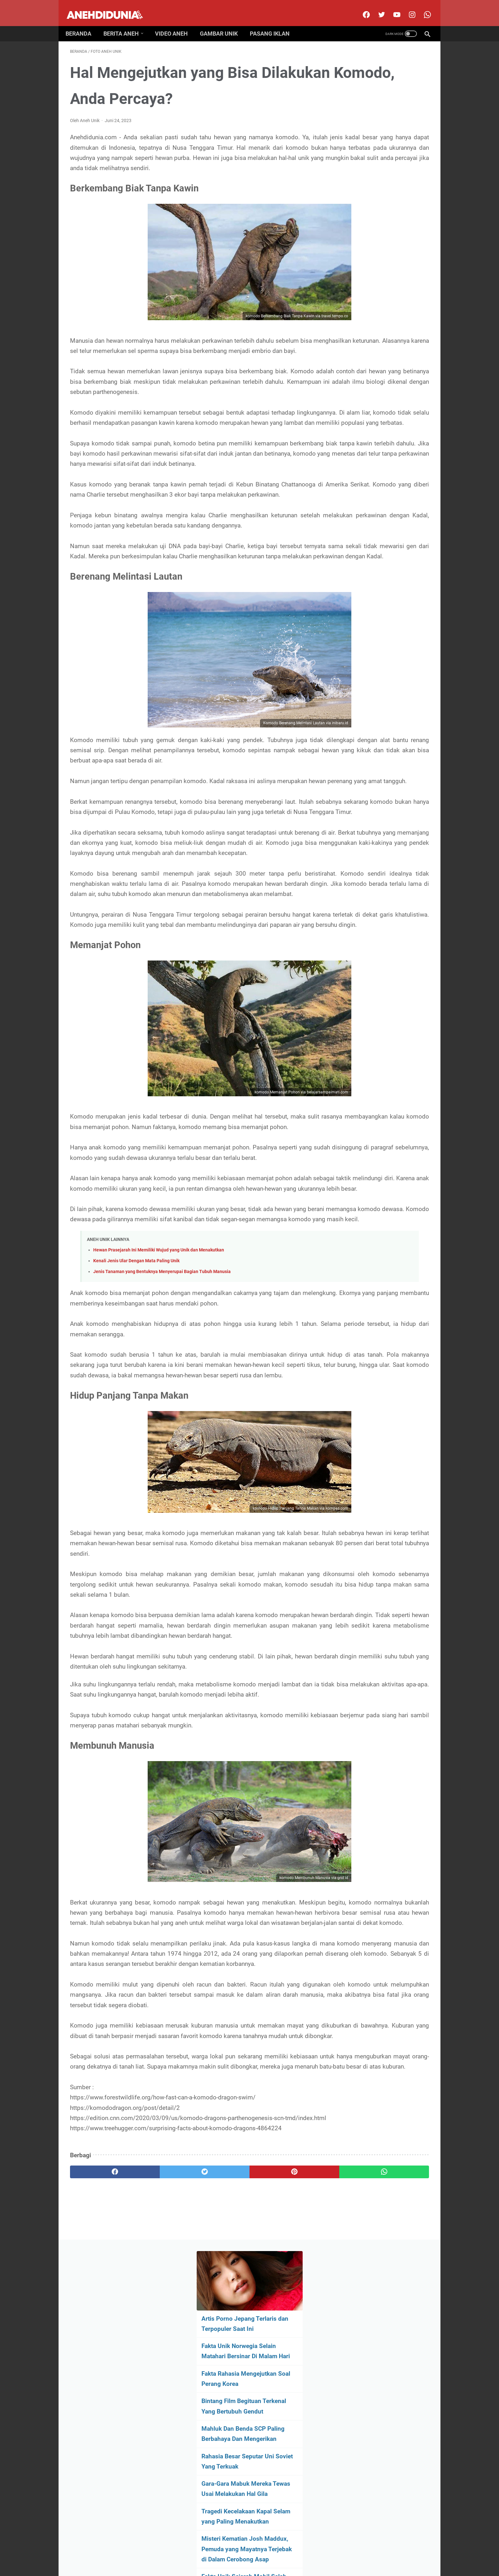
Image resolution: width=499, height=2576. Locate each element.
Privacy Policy (262, 2551)
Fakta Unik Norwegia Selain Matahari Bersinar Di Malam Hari (376, 146)
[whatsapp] (280, 2483)
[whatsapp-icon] (422, 8)
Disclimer (205, 2551)
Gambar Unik (223, 23)
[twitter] (376, 8)
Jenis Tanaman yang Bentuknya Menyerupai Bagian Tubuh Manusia (162, 1450)
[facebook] (361, 8)
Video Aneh (175, 23)
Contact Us (231, 2551)
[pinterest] (220, 2483)
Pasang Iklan (274, 23)
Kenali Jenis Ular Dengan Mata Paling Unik (136, 1439)
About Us (181, 2551)
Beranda (83, 23)
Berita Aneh (125, 23)
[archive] (377, 436)
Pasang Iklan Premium (305, 2551)
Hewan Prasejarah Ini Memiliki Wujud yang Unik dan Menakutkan (158, 1428)
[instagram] (407, 8)
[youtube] (391, 8)
